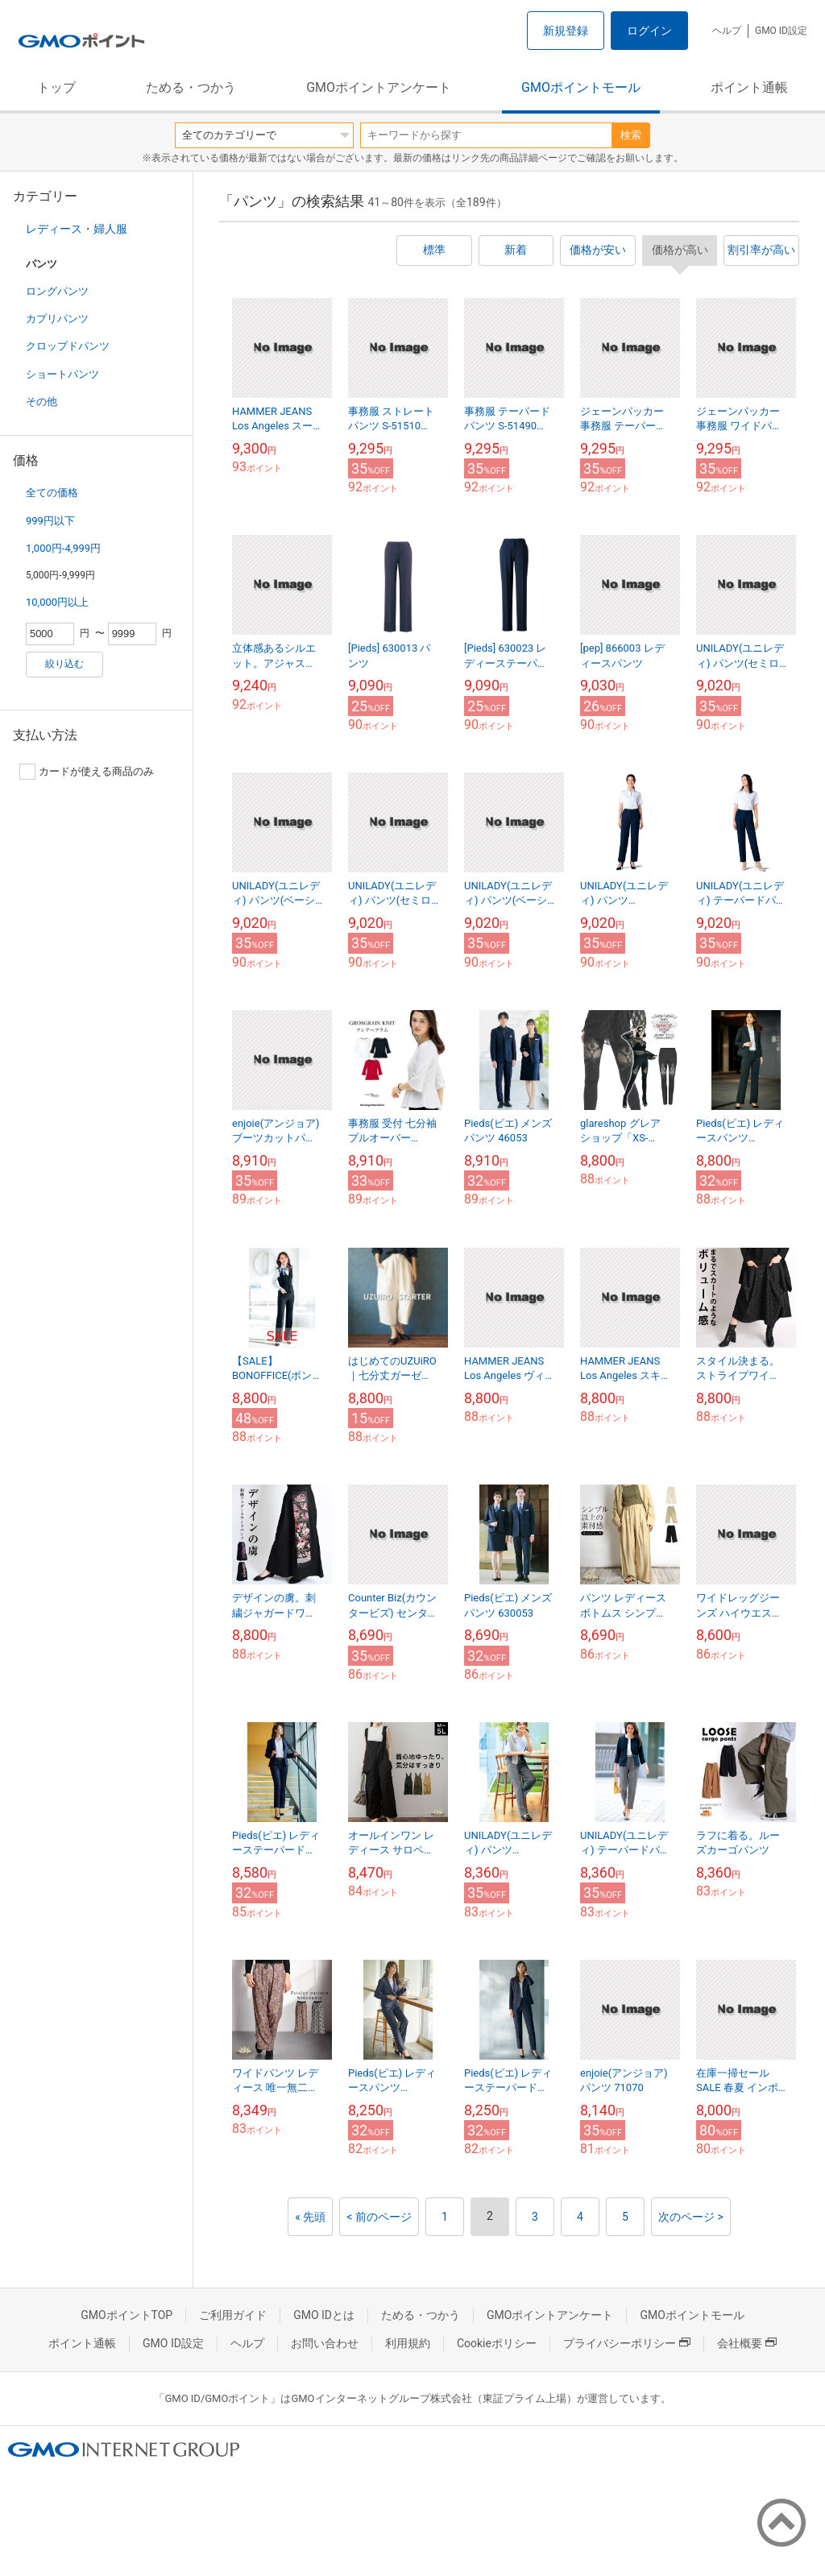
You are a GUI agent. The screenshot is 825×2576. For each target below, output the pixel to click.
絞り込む (64, 663)
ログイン (649, 30)
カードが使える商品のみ (86, 772)
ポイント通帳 (749, 87)
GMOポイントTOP (126, 2315)
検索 (630, 135)
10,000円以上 (57, 602)
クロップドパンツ (68, 346)
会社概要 (747, 2343)
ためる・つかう (191, 87)
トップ (56, 87)
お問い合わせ (325, 2343)
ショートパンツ (62, 374)
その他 (41, 402)
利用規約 (407, 2343)
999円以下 (50, 521)
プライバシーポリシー (626, 2343)
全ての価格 (52, 493)
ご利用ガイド (233, 2315)
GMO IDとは (323, 2315)
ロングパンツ (57, 291)
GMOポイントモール (581, 87)
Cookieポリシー (497, 2343)
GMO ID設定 (781, 30)
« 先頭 (310, 2216)
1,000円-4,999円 (63, 548)
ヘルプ (726, 30)
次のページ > (690, 2216)
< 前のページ (379, 2216)
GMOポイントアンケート (378, 87)
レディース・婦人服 (76, 228)
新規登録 (565, 30)
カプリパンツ (57, 319)
